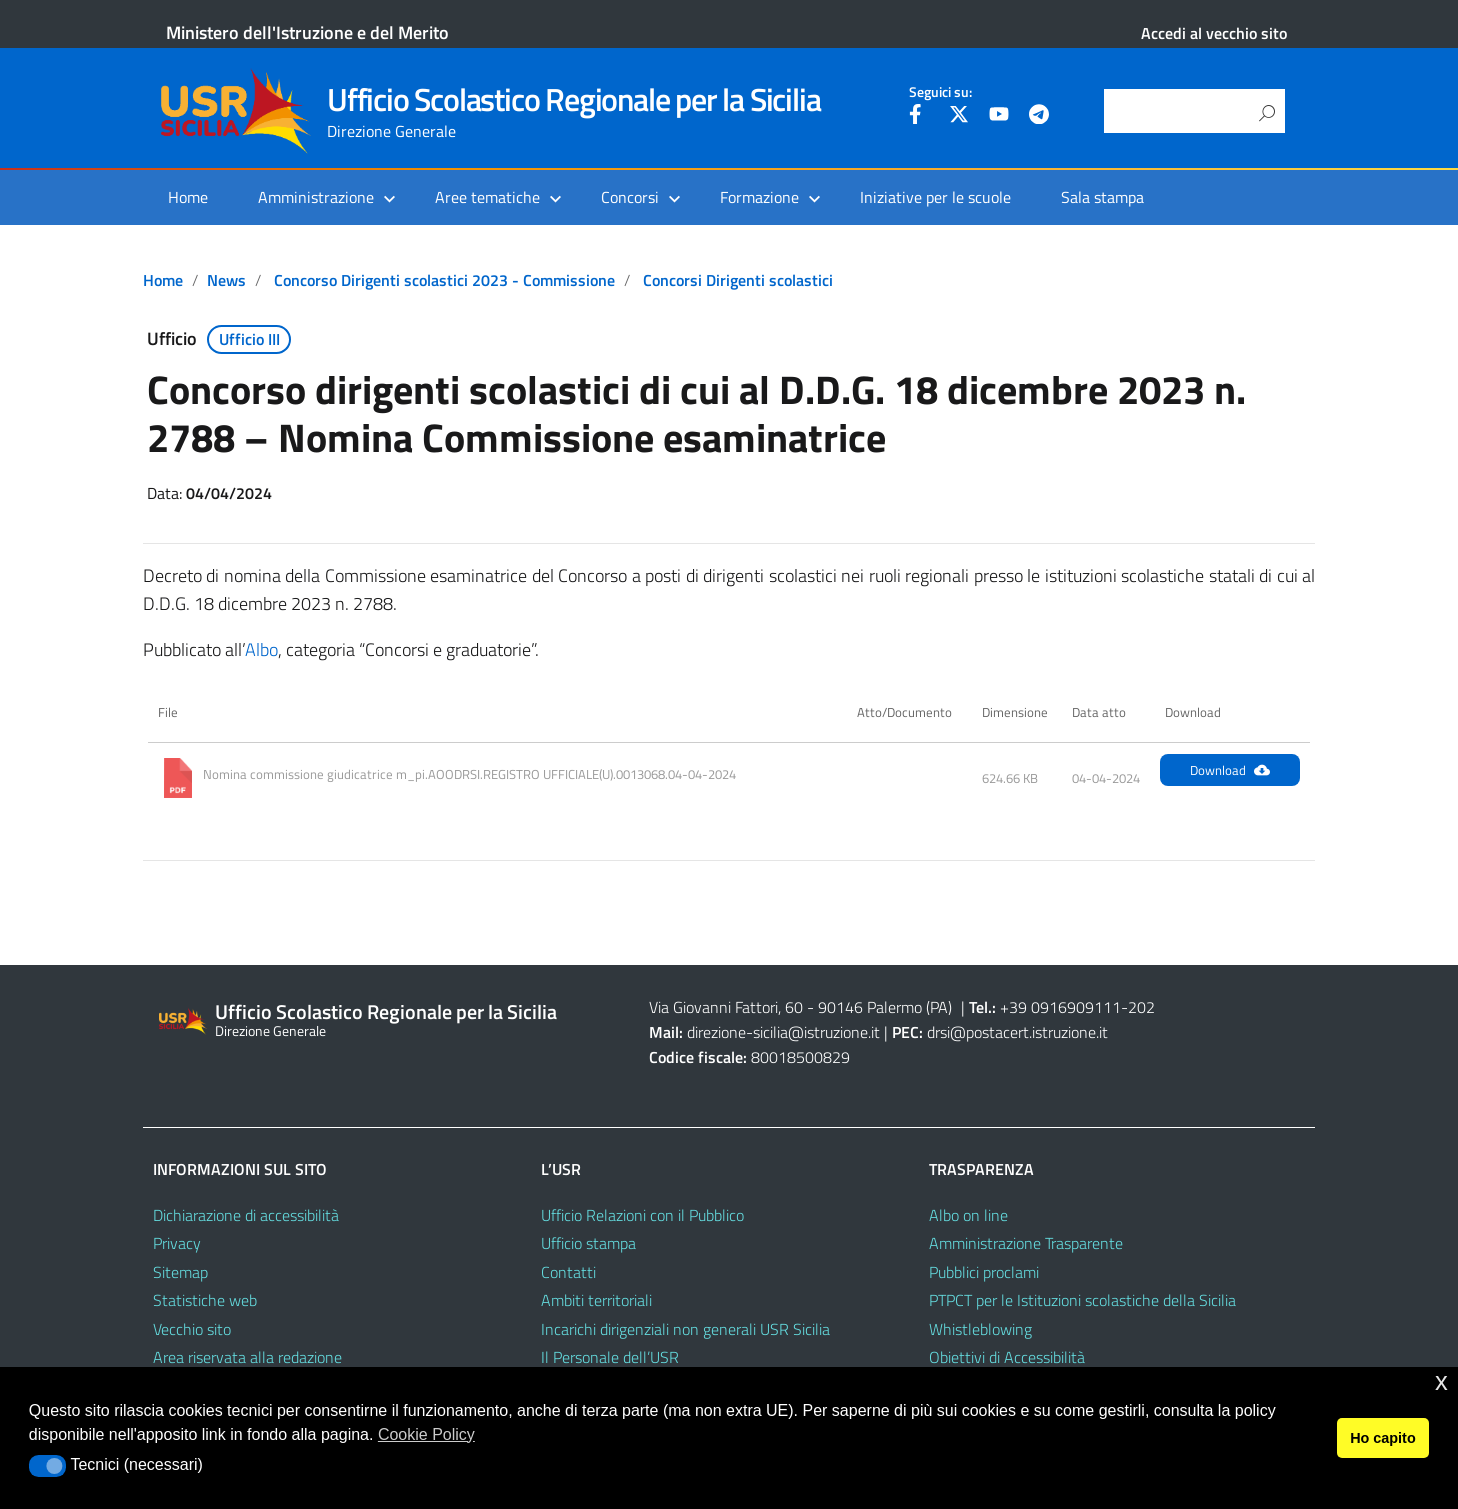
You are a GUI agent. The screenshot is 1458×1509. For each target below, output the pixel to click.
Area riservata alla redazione (247, 1357)
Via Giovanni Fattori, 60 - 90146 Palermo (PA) (800, 1007)
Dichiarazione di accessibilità (246, 1215)
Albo (261, 649)
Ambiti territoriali (596, 1300)
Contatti (568, 1272)
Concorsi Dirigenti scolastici (738, 280)
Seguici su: (940, 92)
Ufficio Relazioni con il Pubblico (642, 1215)
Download (1230, 770)
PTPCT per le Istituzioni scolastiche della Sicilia (1082, 1300)
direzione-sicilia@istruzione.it (783, 1032)
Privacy (177, 1243)
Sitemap (180, 1272)
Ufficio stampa (588, 1243)
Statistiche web (205, 1300)
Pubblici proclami (984, 1272)
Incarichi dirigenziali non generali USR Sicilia (685, 1329)
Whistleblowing (980, 1329)
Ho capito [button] (1383, 1438)
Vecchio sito (192, 1329)
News (226, 280)
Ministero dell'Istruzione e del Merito (307, 32)
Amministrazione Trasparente (1026, 1243)
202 (1141, 1007)
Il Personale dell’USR (610, 1357)
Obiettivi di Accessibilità (1007, 1357)
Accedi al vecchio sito (1214, 33)
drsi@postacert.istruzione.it (1017, 1032)
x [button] (1441, 1381)
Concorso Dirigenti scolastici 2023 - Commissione (444, 280)
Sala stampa (1102, 197)
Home (188, 197)
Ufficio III (249, 339)
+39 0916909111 (1060, 1007)
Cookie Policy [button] (426, 1434)
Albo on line (968, 1215)
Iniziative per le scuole (935, 197)
